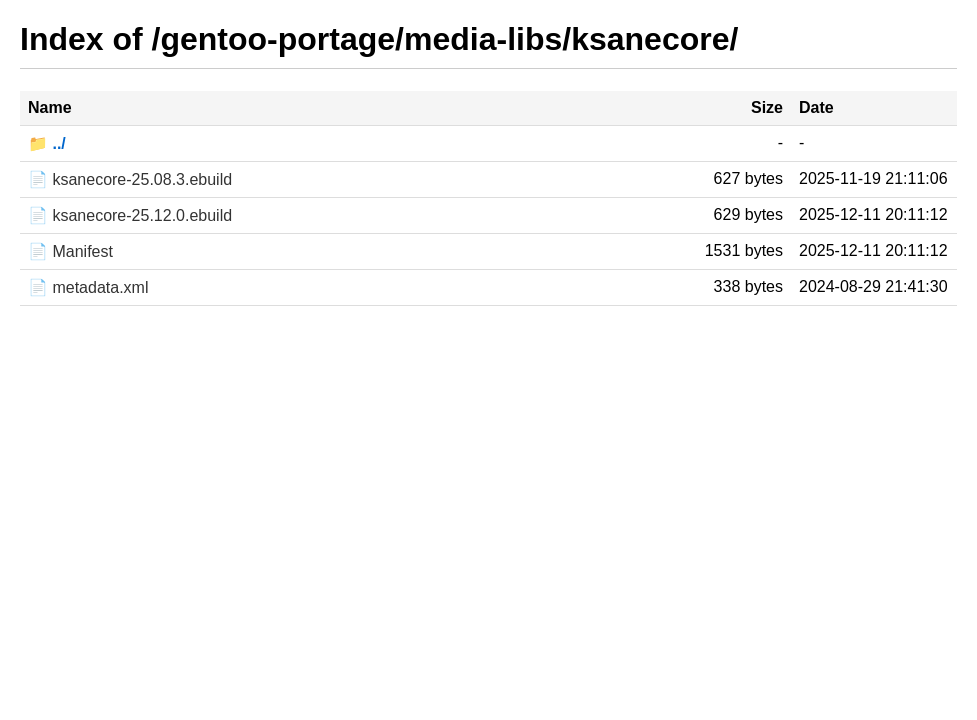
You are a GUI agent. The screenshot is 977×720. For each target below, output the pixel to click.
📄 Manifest (70, 251)
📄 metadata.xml (88, 287)
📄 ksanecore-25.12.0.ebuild (130, 215)
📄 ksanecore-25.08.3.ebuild (130, 179)
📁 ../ (47, 143)
